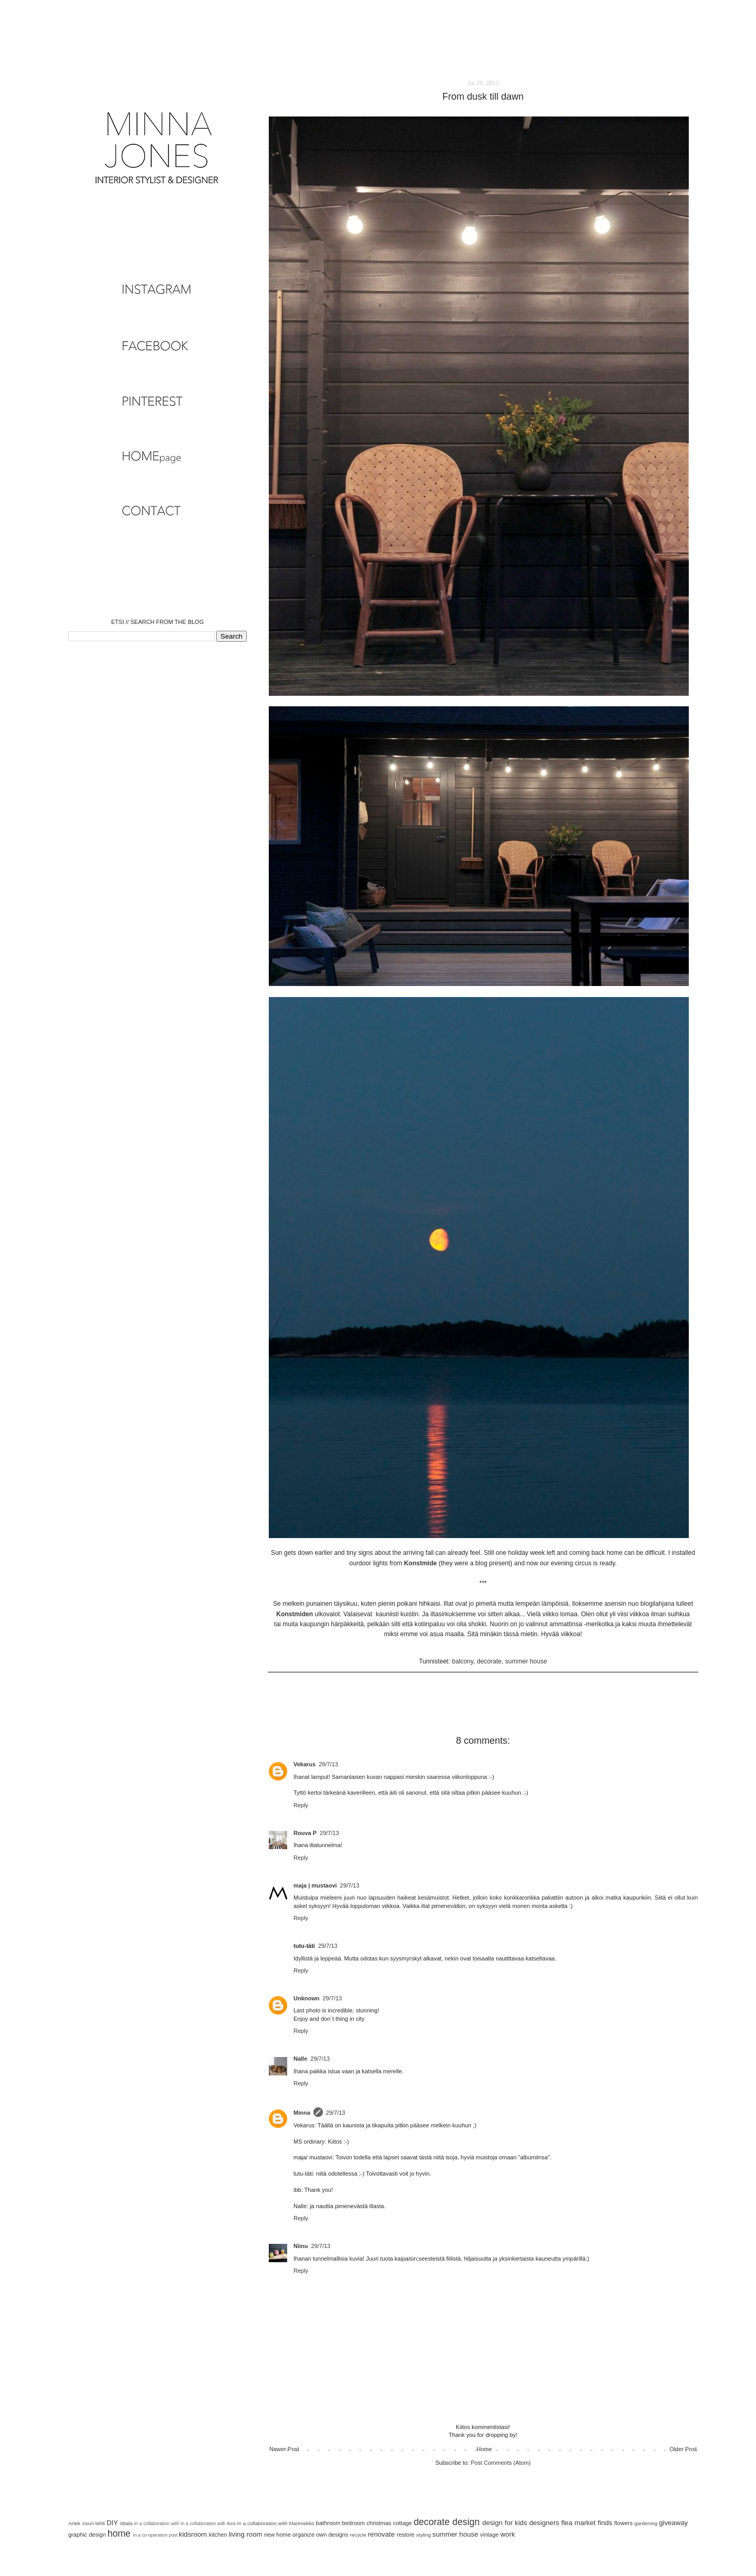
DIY (112, 2523)
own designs (332, 2534)
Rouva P (305, 1833)
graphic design (87, 2534)
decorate (489, 1661)
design (466, 2522)
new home (277, 2534)
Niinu (300, 2246)
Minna (301, 2112)
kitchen (218, 2534)
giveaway (673, 2523)
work (507, 2534)
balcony (463, 1661)
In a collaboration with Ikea (208, 2523)
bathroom (328, 2523)
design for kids (504, 2523)
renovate (381, 2534)
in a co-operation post (155, 2535)
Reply (300, 1805)
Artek (74, 2523)
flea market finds (586, 2523)
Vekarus (304, 1764)
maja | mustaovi (315, 1885)
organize (303, 2534)
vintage (489, 2534)
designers (544, 2523)
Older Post (683, 2449)
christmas (378, 2523)
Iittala (126, 2523)
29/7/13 (328, 1764)
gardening (645, 2523)
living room (245, 2534)
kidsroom (193, 2534)
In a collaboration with (156, 2523)
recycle (358, 2535)
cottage (402, 2523)
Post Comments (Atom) (500, 2463)
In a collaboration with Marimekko (275, 2523)
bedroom (353, 2523)
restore (405, 2534)
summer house (526, 1661)
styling (423, 2535)
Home (484, 2449)
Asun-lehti (93, 2523)
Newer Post (284, 2449)
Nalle (300, 2058)
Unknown (306, 1998)
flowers (623, 2523)
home (119, 2533)
